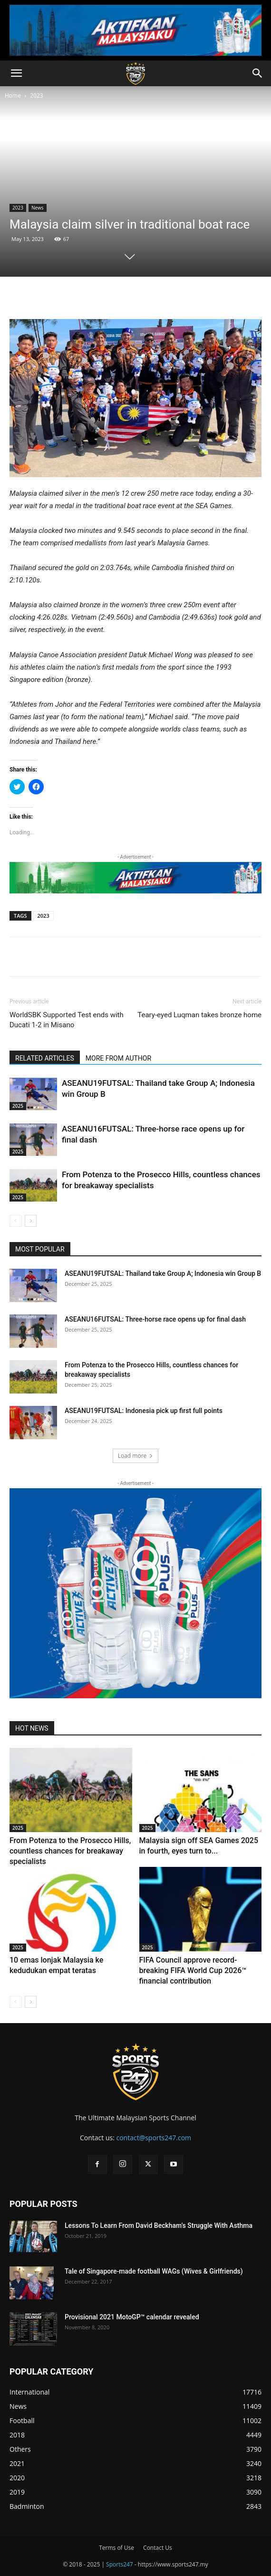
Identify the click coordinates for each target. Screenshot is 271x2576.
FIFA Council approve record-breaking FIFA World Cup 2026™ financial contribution (193, 1970)
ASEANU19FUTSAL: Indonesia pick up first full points (144, 1410)
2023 (36, 95)
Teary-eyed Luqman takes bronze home (199, 1015)
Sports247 (119, 2564)
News (37, 207)
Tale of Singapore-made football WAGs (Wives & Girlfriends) (154, 2271)
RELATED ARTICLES (44, 1058)
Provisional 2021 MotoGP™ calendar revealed (132, 2317)
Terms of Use (116, 2548)
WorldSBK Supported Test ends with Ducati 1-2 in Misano (67, 1020)
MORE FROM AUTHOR (118, 1058)
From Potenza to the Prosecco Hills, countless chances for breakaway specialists (70, 1851)
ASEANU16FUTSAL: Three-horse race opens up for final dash (155, 1319)
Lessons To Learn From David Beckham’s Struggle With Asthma (158, 2225)
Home (13, 95)
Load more (136, 1456)
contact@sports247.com (153, 2137)
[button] (16, 73)
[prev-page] (15, 1221)
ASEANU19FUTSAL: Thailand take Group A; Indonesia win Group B (163, 1273)
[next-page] (31, 1221)
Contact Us (157, 2548)
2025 (17, 1106)
